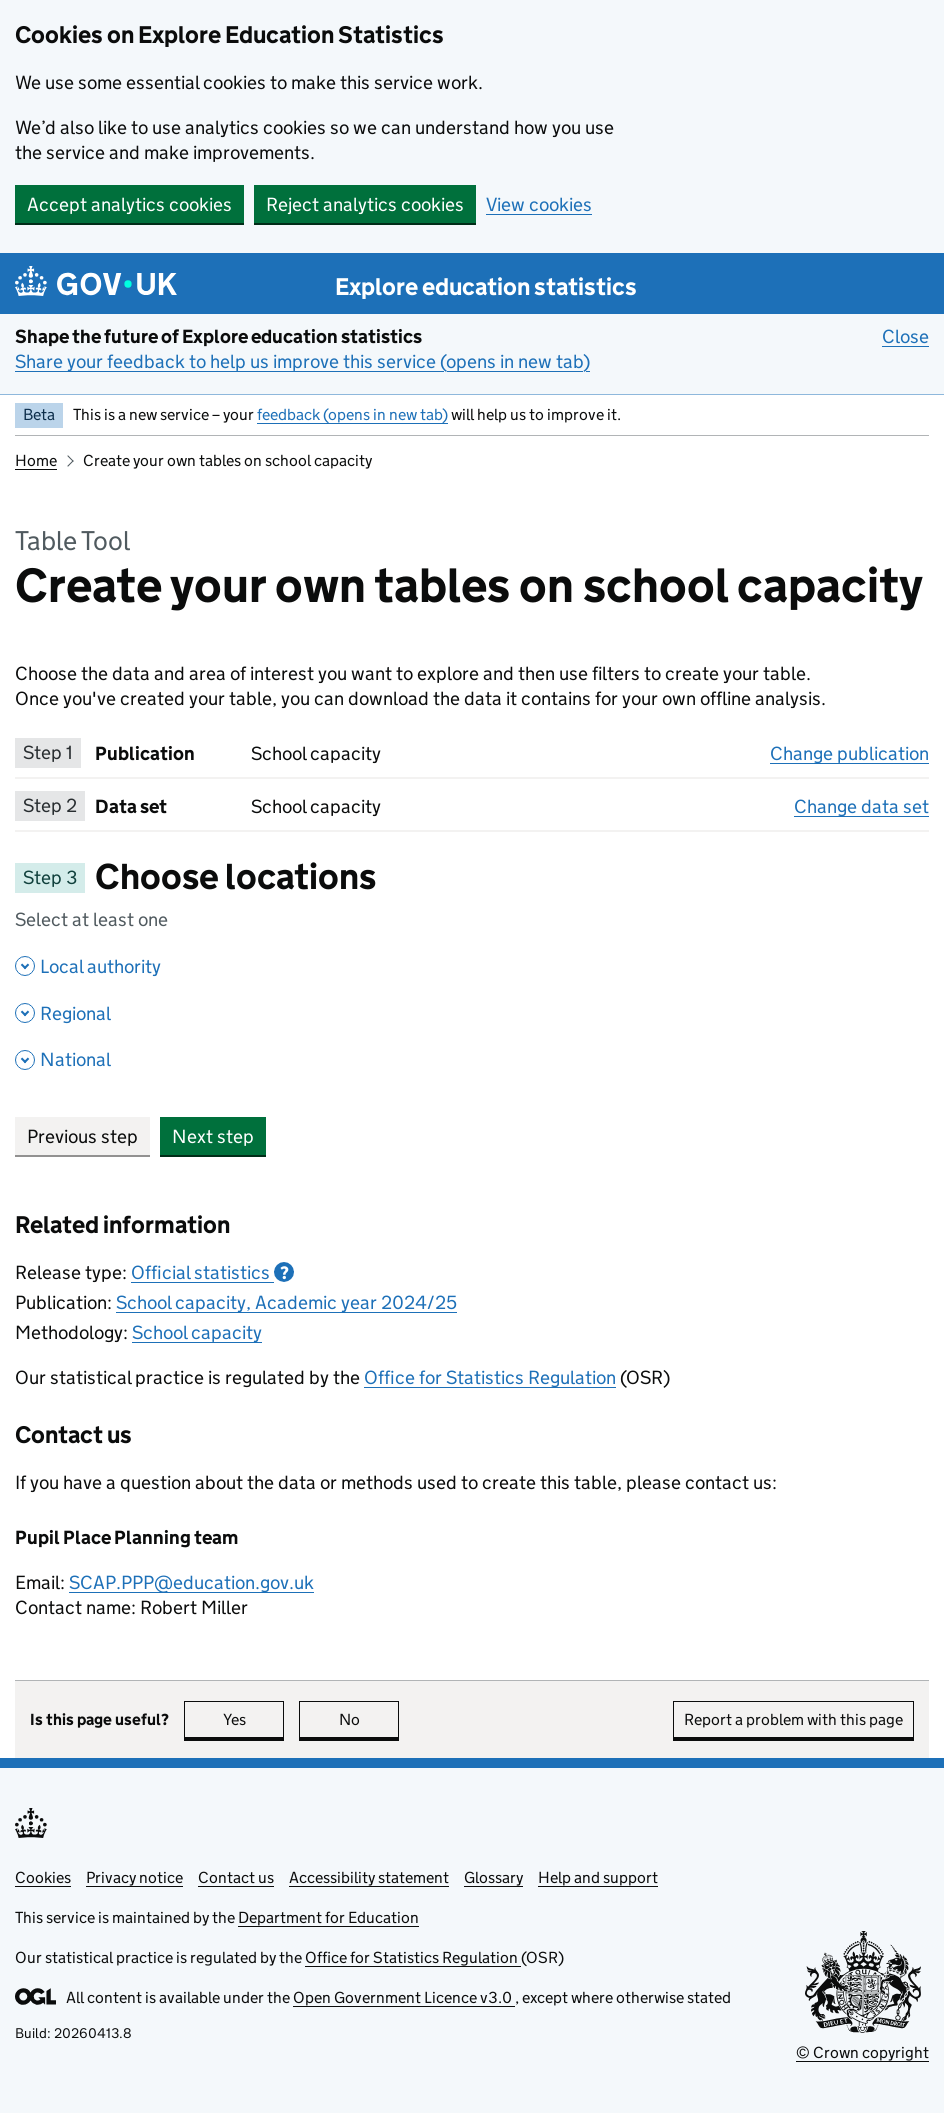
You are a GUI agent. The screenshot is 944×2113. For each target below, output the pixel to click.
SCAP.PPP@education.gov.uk (191, 1582)
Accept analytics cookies (129, 204)
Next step (213, 1136)
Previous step (82, 1136)
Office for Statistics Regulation (490, 1377)
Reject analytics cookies (365, 204)
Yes (254, 1719)
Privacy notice (134, 1877)
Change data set (861, 806)
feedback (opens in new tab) (352, 414)
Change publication (849, 753)
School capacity (197, 1332)
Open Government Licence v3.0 (404, 1997)
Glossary (493, 1877)
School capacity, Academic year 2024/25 (286, 1302)
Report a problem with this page (793, 1719)
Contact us (236, 1877)
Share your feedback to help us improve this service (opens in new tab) (302, 361)
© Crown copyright (862, 2052)
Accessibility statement (369, 1877)
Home (36, 460)
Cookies (43, 1877)
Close (905, 336)
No (369, 1719)
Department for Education (328, 1917)
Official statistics (212, 1272)
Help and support (598, 1877)
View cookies (539, 204)
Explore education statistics (486, 286)
